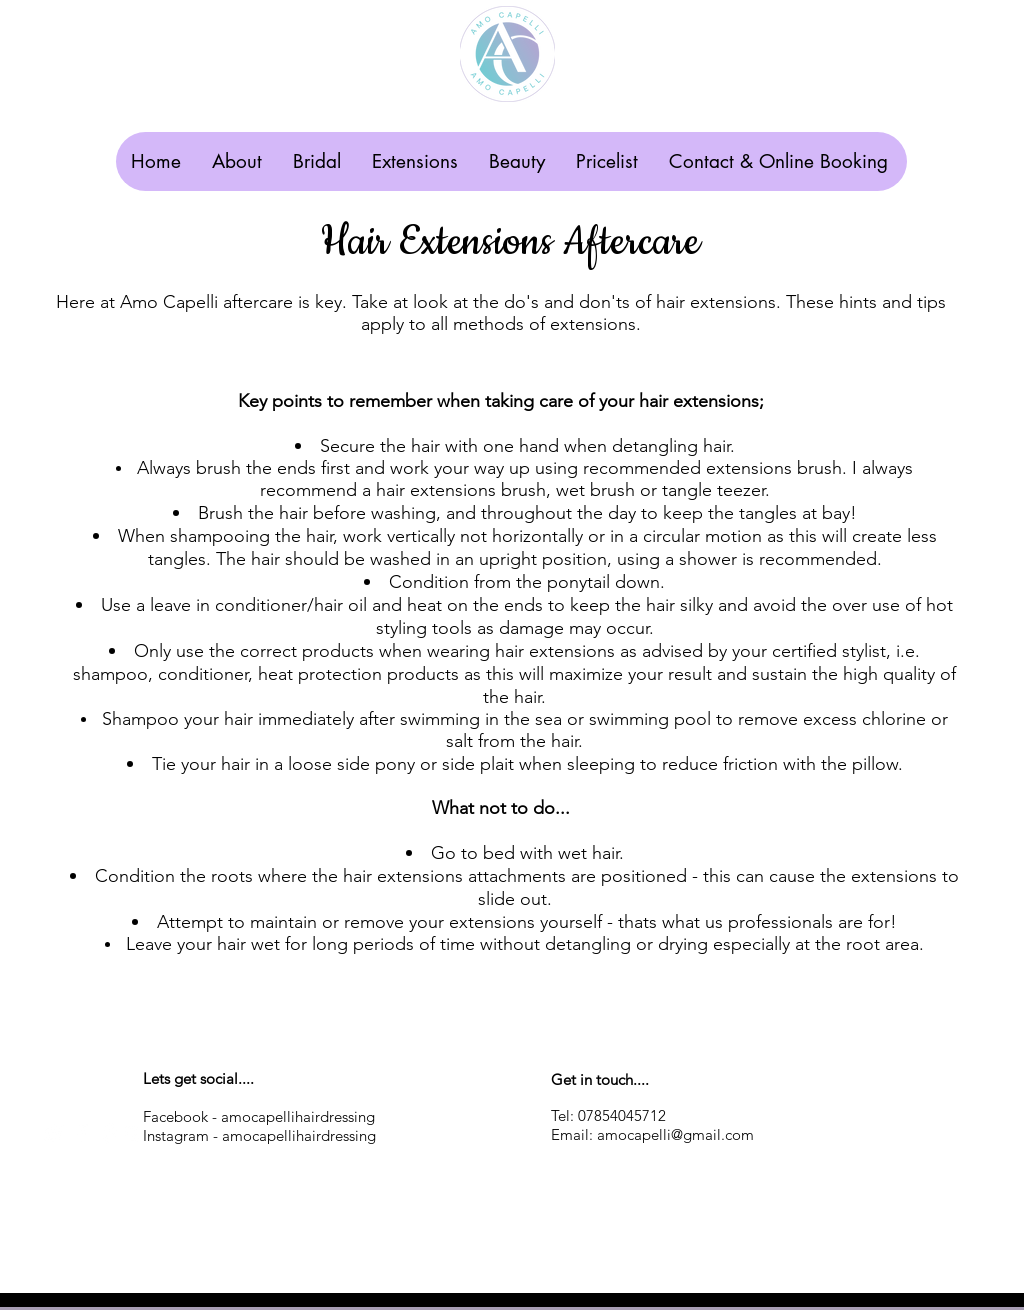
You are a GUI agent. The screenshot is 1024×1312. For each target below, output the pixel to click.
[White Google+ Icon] (137, 1133)
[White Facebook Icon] (81, 1133)
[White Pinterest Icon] (109, 1133)
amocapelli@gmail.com (675, 1134)
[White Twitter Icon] (53, 1133)
